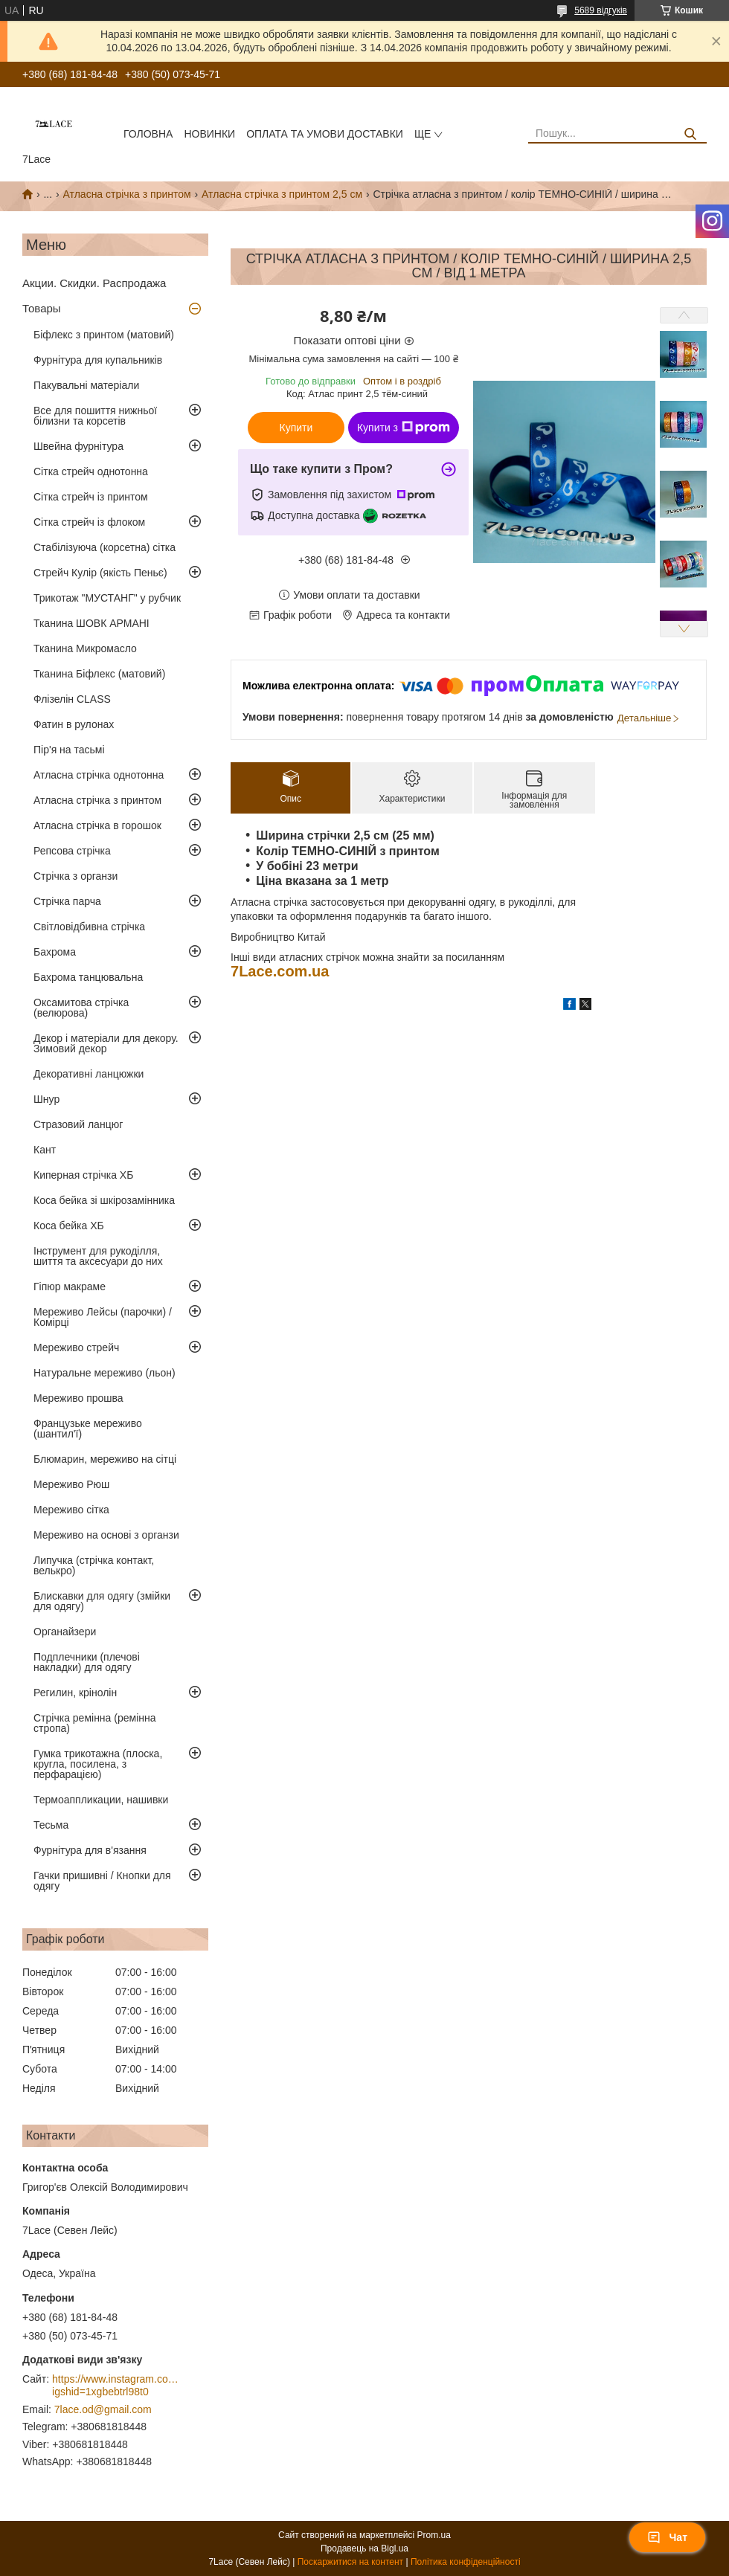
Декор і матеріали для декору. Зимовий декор (106, 1043)
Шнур (46, 1099)
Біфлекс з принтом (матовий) (103, 335)
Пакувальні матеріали (86, 385)
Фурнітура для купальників (97, 360)
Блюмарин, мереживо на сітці (104, 1459)
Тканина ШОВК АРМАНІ (91, 623)
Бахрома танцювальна (88, 977)
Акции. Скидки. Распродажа (94, 283)
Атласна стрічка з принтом (127, 194)
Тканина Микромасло (85, 648)
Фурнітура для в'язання (90, 1850)
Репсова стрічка (72, 851)
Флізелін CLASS (72, 699)
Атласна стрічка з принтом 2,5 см (282, 194)
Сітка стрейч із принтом (90, 497)
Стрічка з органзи (75, 876)
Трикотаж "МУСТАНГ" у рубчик (107, 598)
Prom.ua (434, 2535)
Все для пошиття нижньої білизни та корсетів (95, 416)
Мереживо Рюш (71, 1484)
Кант (44, 1150)
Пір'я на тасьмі (69, 750)
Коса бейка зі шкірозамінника (104, 1200)
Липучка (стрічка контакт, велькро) (93, 1565)
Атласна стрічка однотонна (98, 775)
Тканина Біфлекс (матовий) (99, 674)
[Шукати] (690, 134)
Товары (41, 308)
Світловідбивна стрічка (89, 927)
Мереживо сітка (71, 1510)
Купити (296, 428)
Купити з (403, 427)
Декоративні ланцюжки (88, 1074)
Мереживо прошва (78, 1398)
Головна (148, 134)
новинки (209, 134)
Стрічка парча (67, 901)
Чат (667, 2537)
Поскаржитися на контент (350, 2562)
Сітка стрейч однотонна (90, 471)
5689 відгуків (600, 10)
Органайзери (64, 1632)
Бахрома (54, 952)
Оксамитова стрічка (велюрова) (81, 1007)
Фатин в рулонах (73, 724)
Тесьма (50, 1825)
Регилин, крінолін (75, 1692)
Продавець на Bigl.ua (364, 2548)
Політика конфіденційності (466, 2562)
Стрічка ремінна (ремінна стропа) (94, 1723)
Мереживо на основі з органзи (106, 1535)
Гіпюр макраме (69, 1286)
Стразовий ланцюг (78, 1124)
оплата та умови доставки (324, 134)
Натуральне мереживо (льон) (104, 1373)
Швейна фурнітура (78, 446)
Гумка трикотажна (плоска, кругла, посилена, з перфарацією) (97, 1764)
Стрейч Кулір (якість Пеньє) (100, 573)
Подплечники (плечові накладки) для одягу (86, 1662)
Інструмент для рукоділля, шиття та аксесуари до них (98, 1256)
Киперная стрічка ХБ (83, 1175)
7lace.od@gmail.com (103, 2409)
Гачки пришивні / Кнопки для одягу (102, 1881)
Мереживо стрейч (76, 1347)
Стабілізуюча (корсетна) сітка (104, 547)
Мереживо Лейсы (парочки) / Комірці (102, 1317)
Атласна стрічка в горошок (97, 825)
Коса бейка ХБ (68, 1225)
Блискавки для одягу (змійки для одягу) (101, 1601)
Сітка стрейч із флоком (89, 522)
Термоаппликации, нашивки (100, 1800)
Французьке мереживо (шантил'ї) (87, 1428)
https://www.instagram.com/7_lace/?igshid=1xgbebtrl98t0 (115, 2385)
